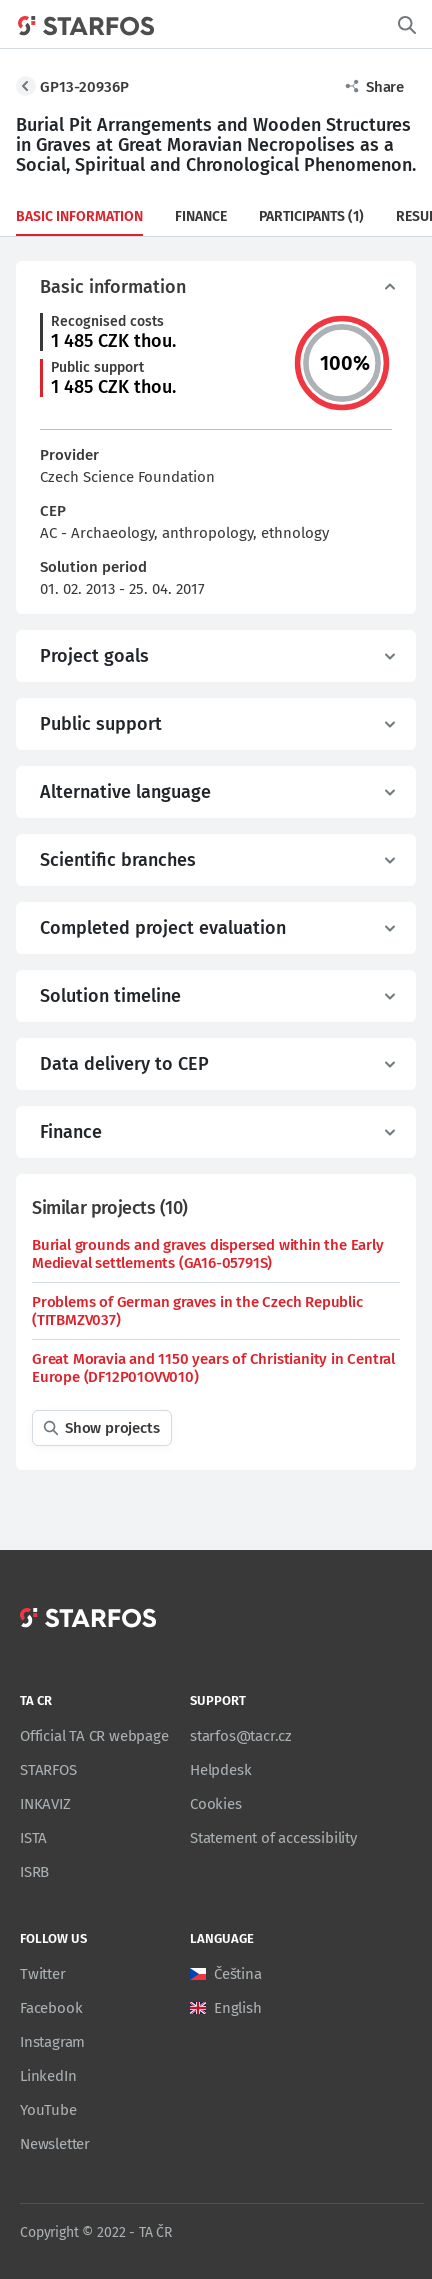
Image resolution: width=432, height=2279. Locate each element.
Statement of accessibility (273, 1838)
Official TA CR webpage (94, 1736)
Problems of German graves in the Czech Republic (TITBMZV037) (197, 1311)
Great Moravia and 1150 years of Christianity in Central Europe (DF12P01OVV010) (213, 1368)
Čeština (238, 1974)
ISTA (33, 1838)
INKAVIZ (45, 1804)
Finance (201, 216)
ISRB (34, 1872)
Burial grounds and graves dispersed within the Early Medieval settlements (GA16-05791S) (208, 1254)
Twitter (43, 1974)
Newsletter (55, 2144)
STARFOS (48, 1770)
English (238, 2008)
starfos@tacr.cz (241, 1736)
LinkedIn (48, 2076)
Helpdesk (220, 1770)
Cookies (216, 1804)
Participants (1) (311, 216)
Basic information (79, 216)
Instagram (52, 2042)
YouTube (48, 2110)
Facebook (51, 2008)
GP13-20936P (84, 87)
